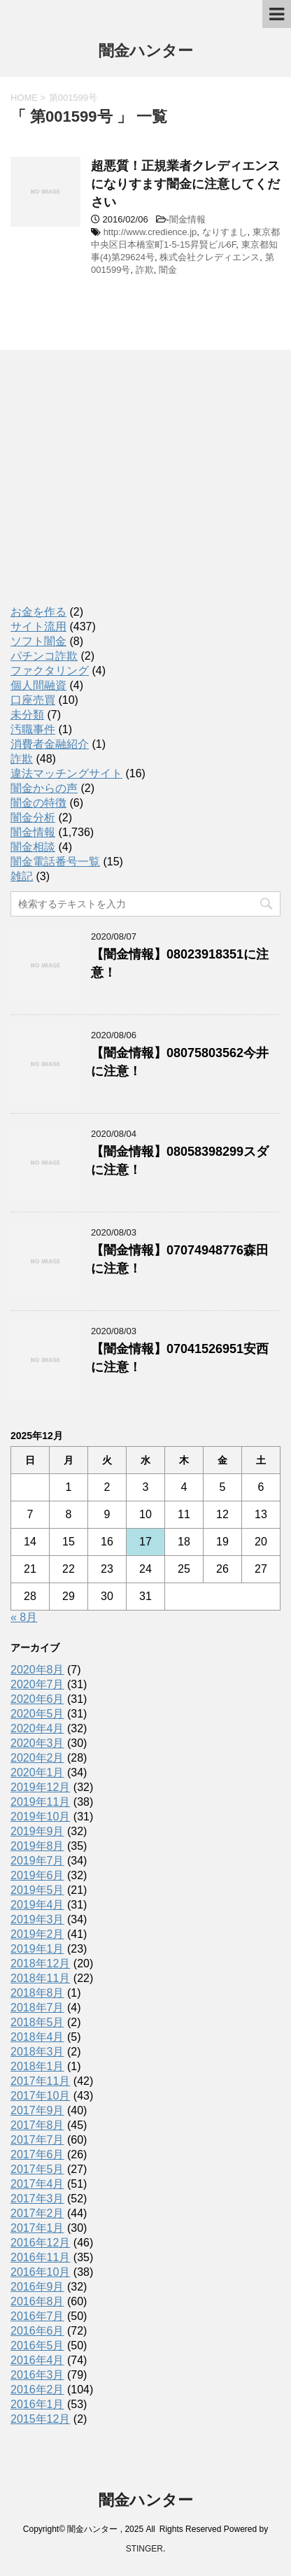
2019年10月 (40, 1817)
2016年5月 (37, 2345)
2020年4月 (37, 1728)
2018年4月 (37, 2037)
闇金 (168, 269)
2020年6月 (37, 1699)
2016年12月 (40, 2243)
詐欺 (145, 269)
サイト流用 (38, 626)
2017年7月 (37, 2140)
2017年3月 (37, 2199)
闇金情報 (187, 219)
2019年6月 (37, 1875)
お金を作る (38, 612)
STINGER (144, 2549)
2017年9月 (37, 2110)
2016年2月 (37, 2389)
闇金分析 (32, 817)
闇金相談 (32, 847)
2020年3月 (37, 1743)
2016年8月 (37, 2301)
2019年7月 (37, 1861)
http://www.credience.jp (150, 232)
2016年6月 (37, 2331)
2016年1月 (37, 2404)
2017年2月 (37, 2213)
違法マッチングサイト (66, 773)
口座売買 (32, 700)
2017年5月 (37, 2169)
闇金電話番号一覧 (55, 862)
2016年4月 (37, 2360)
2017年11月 (40, 2081)
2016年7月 (37, 2316)
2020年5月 (37, 1714)
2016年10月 (40, 2272)
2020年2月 (37, 1758)
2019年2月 (37, 1934)
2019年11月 (40, 1802)
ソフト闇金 (38, 641)
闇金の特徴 (38, 803)
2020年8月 (37, 1670)
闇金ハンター (146, 52)
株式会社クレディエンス (209, 257)
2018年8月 (37, 1993)
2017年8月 (37, 2125)
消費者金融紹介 (49, 744)
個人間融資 (38, 685)
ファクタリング (49, 671)
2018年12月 (40, 1963)
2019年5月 (37, 1890)
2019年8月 (37, 1846)
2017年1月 (37, 2228)
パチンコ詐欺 (44, 656)
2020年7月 (37, 1684)
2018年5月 (37, 2022)
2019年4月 (37, 1905)
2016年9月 (37, 2287)
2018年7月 (37, 2008)
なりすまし (225, 232)
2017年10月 (40, 2096)
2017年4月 (37, 2184)
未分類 (27, 715)
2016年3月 (37, 2375)
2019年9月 (37, 1831)
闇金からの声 (44, 788)
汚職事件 (32, 729)
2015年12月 (40, 2419)
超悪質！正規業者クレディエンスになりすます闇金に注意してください (185, 184)
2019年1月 (37, 1949)
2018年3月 (37, 2052)
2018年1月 (37, 2066)
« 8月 (23, 1617)
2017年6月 (37, 2154)
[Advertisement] (115, 490)
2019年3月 (37, 1919)
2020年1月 (37, 1772)
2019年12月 (40, 1787)
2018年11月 (40, 1978)
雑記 (21, 876)
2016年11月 (40, 2257)
